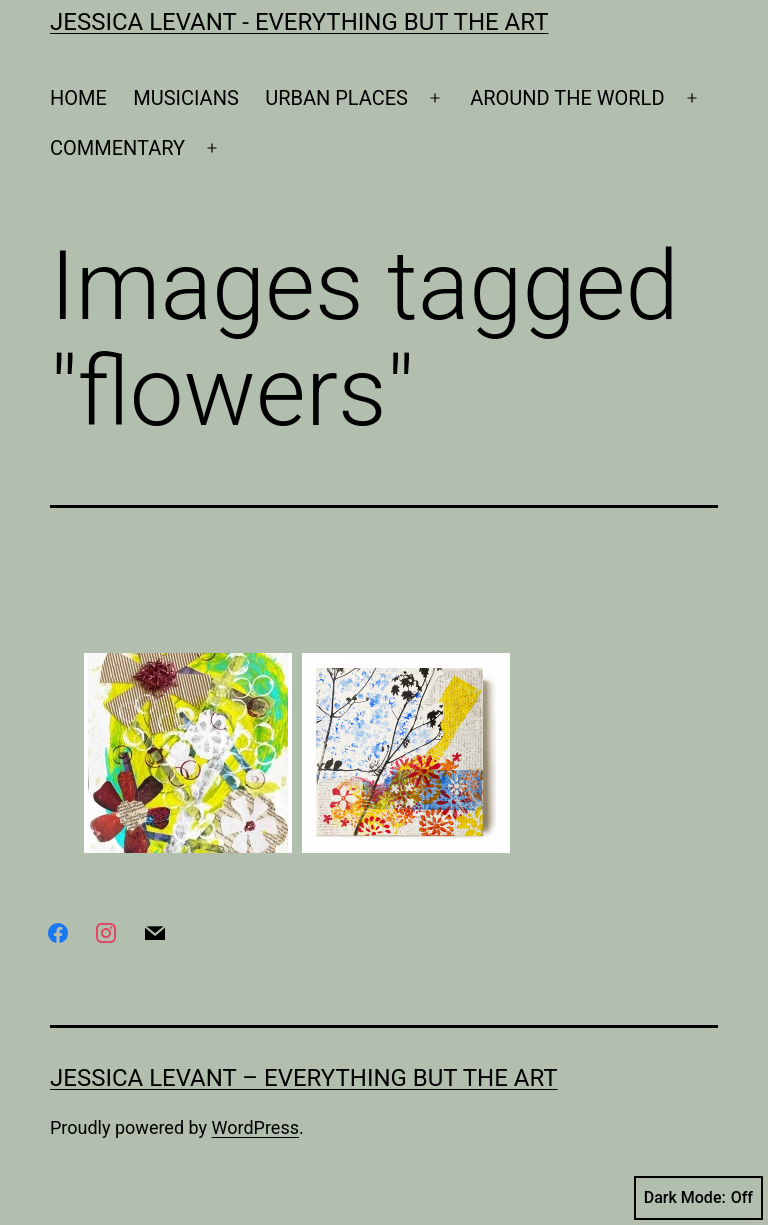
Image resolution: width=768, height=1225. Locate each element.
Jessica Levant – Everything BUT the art (304, 1078)
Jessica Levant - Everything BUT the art (299, 22)
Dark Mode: (698, 1198)
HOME (78, 98)
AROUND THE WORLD (567, 98)
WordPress (255, 1127)
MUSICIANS (186, 98)
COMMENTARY (117, 148)
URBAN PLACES (336, 98)
